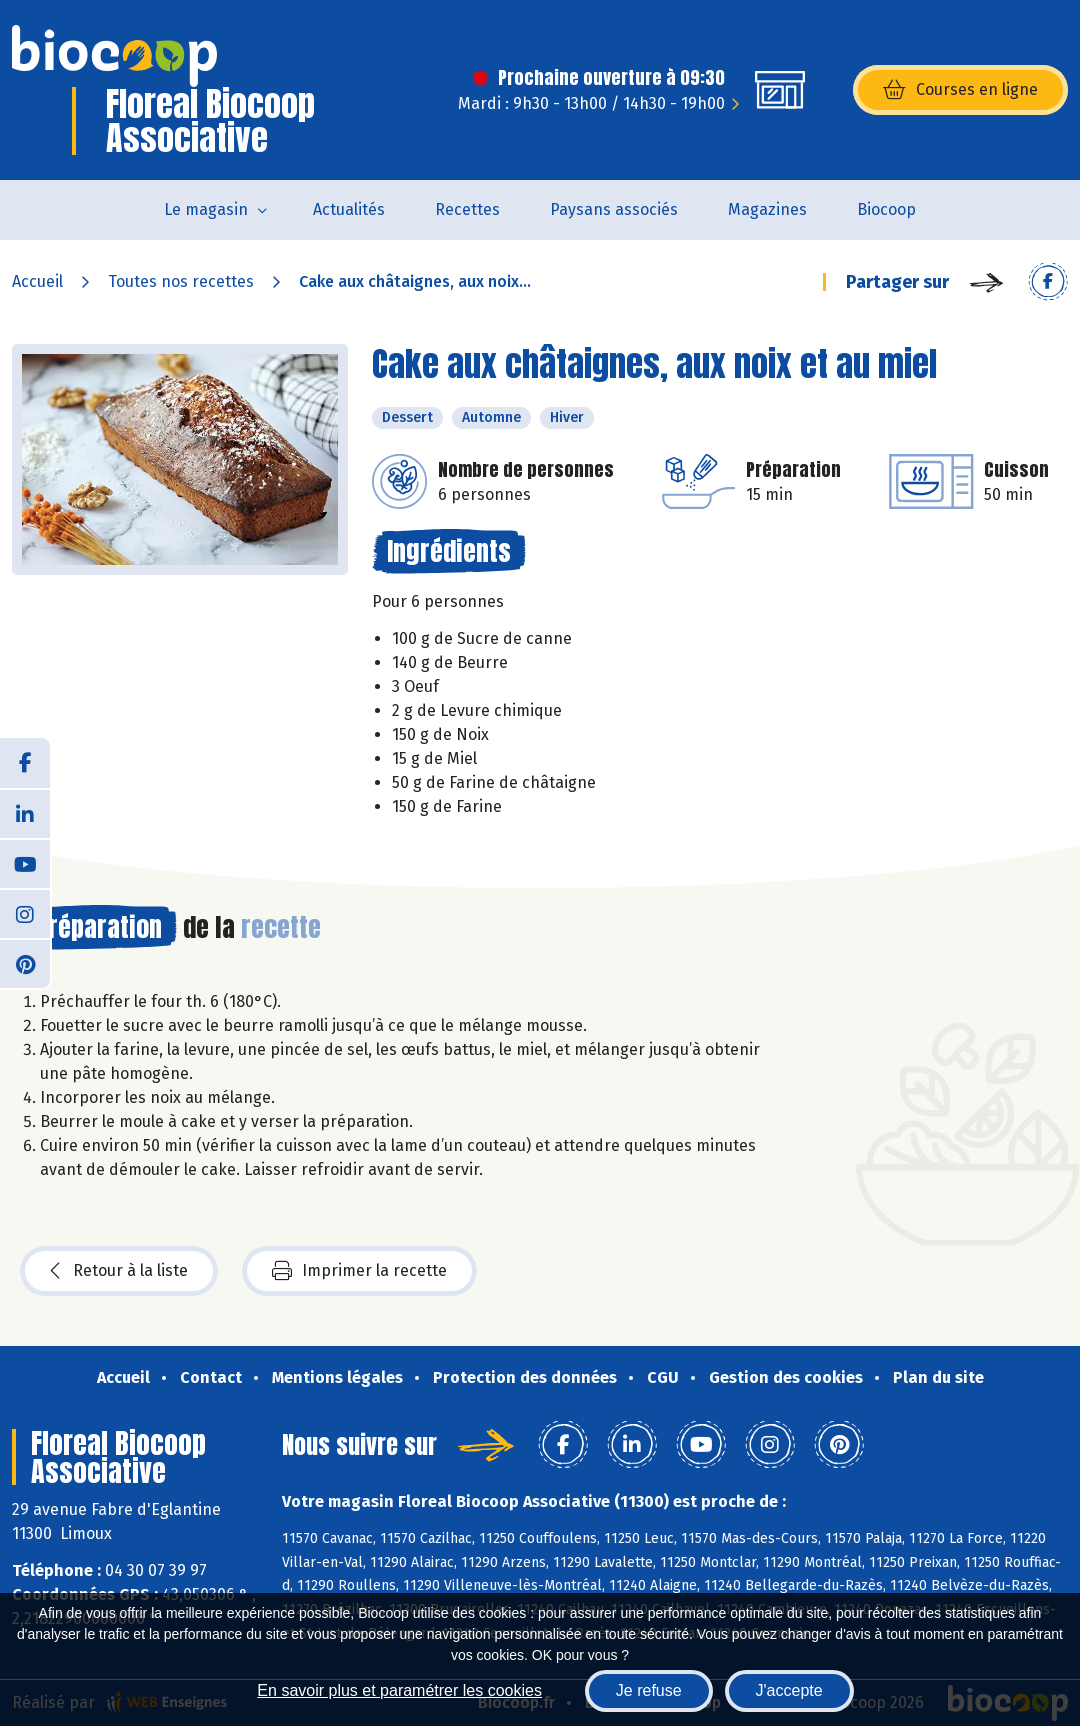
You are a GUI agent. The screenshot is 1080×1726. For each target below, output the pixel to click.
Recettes (467, 209)
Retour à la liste (119, 1271)
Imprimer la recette (359, 1271)
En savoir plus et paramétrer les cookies (399, 1690)
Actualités (349, 209)
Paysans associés (614, 209)
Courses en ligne (960, 90)
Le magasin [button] (206, 209)
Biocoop (886, 209)
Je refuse (649, 1690)
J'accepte (789, 1690)
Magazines (767, 209)
